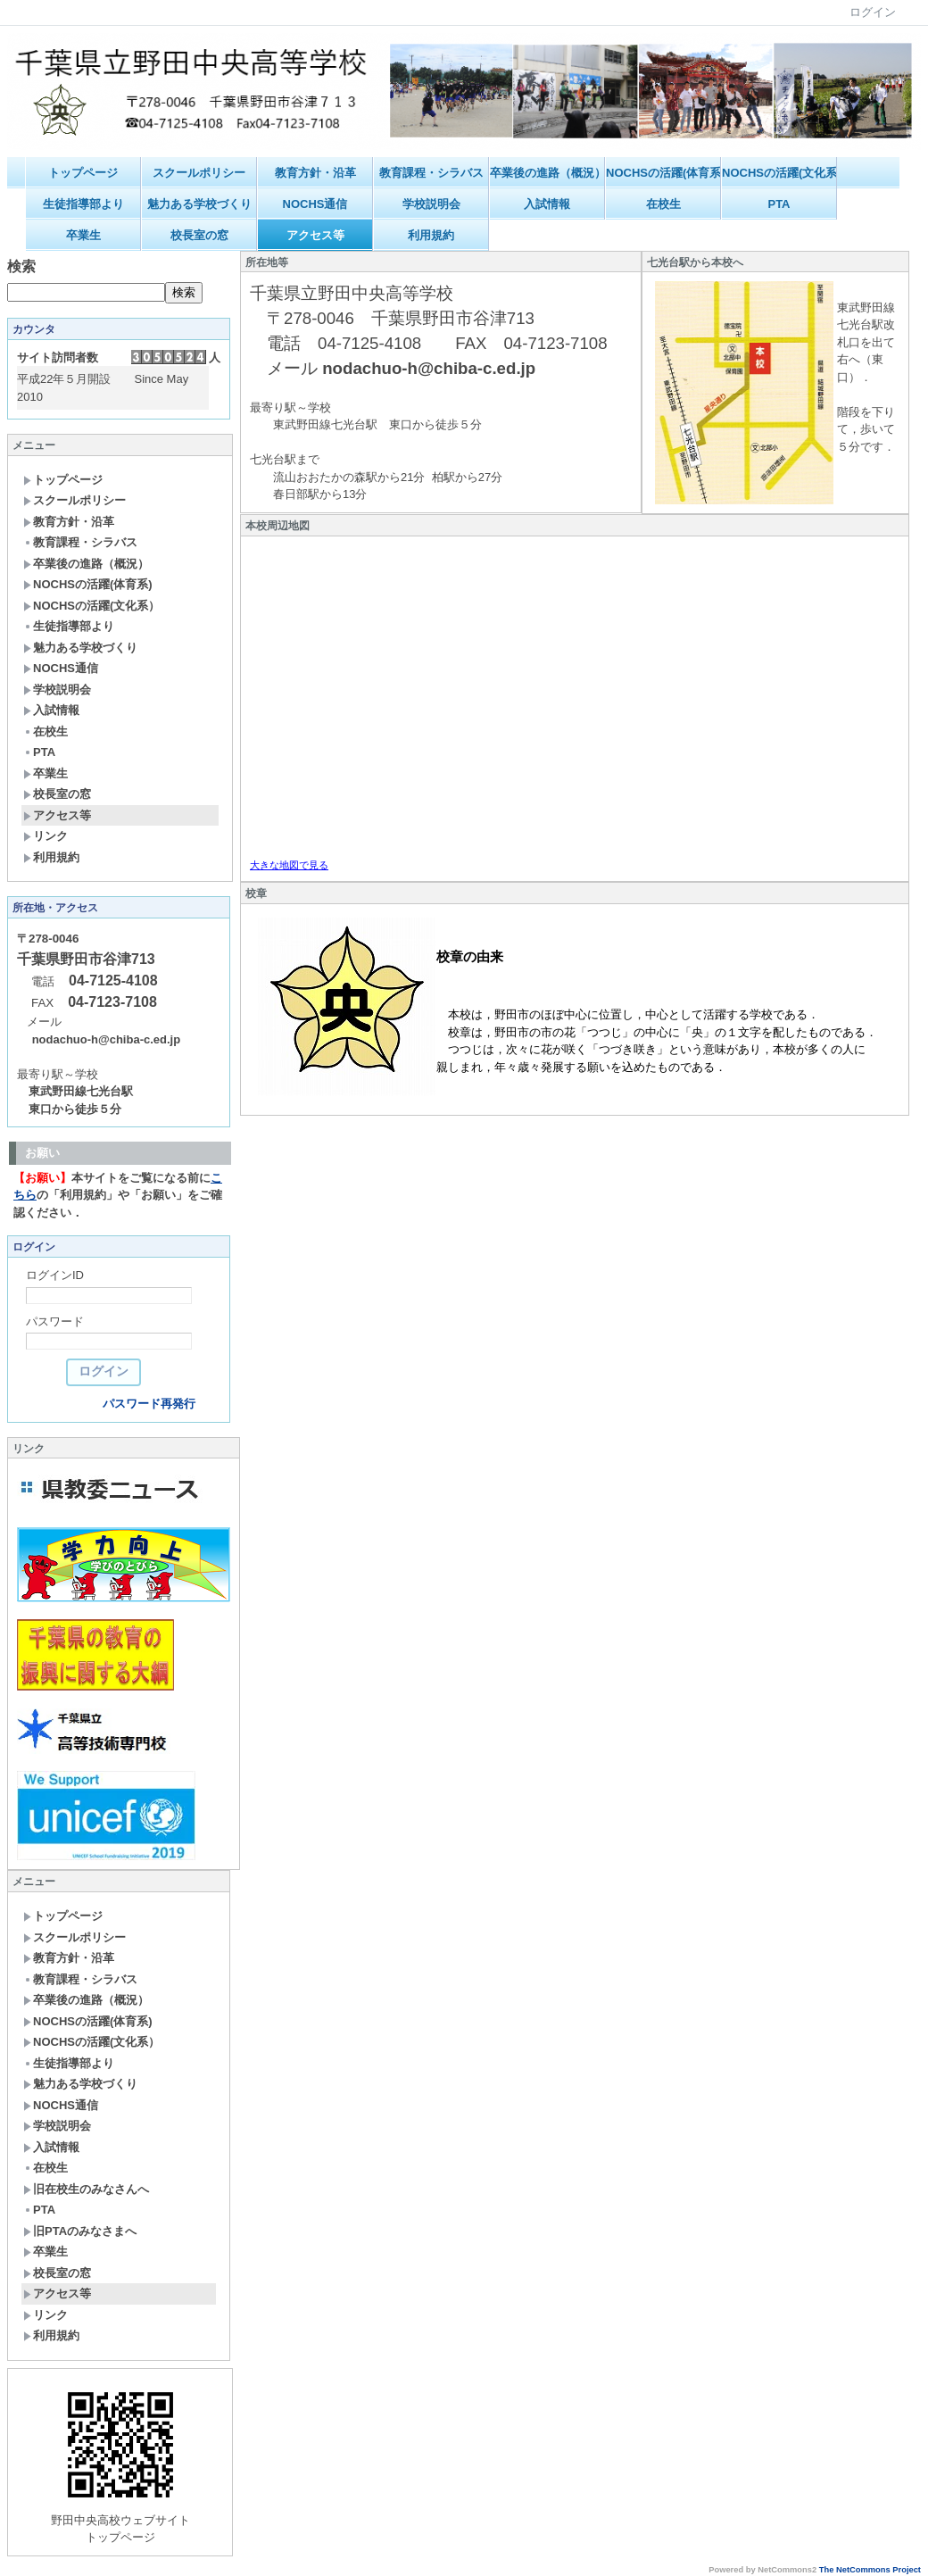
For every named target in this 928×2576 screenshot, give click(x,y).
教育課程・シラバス (431, 172)
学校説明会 (431, 204)
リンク (45, 836)
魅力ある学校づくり (199, 204)
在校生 (663, 204)
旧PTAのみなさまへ (80, 2231)
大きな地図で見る (289, 865)
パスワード (55, 1321)
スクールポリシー (199, 172)
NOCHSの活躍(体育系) (663, 172)
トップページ (83, 172)
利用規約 (431, 235)
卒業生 (83, 235)
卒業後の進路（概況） (547, 172)
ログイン (872, 12)
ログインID (55, 1275)
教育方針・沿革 (315, 172)
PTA (778, 204)
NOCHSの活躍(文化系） (779, 172)
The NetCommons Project (870, 2569)
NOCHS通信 (315, 204)
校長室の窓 (199, 235)
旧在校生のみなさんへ (86, 2189)
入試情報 (547, 204)
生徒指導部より (83, 204)
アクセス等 (315, 235)
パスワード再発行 (149, 1403)
